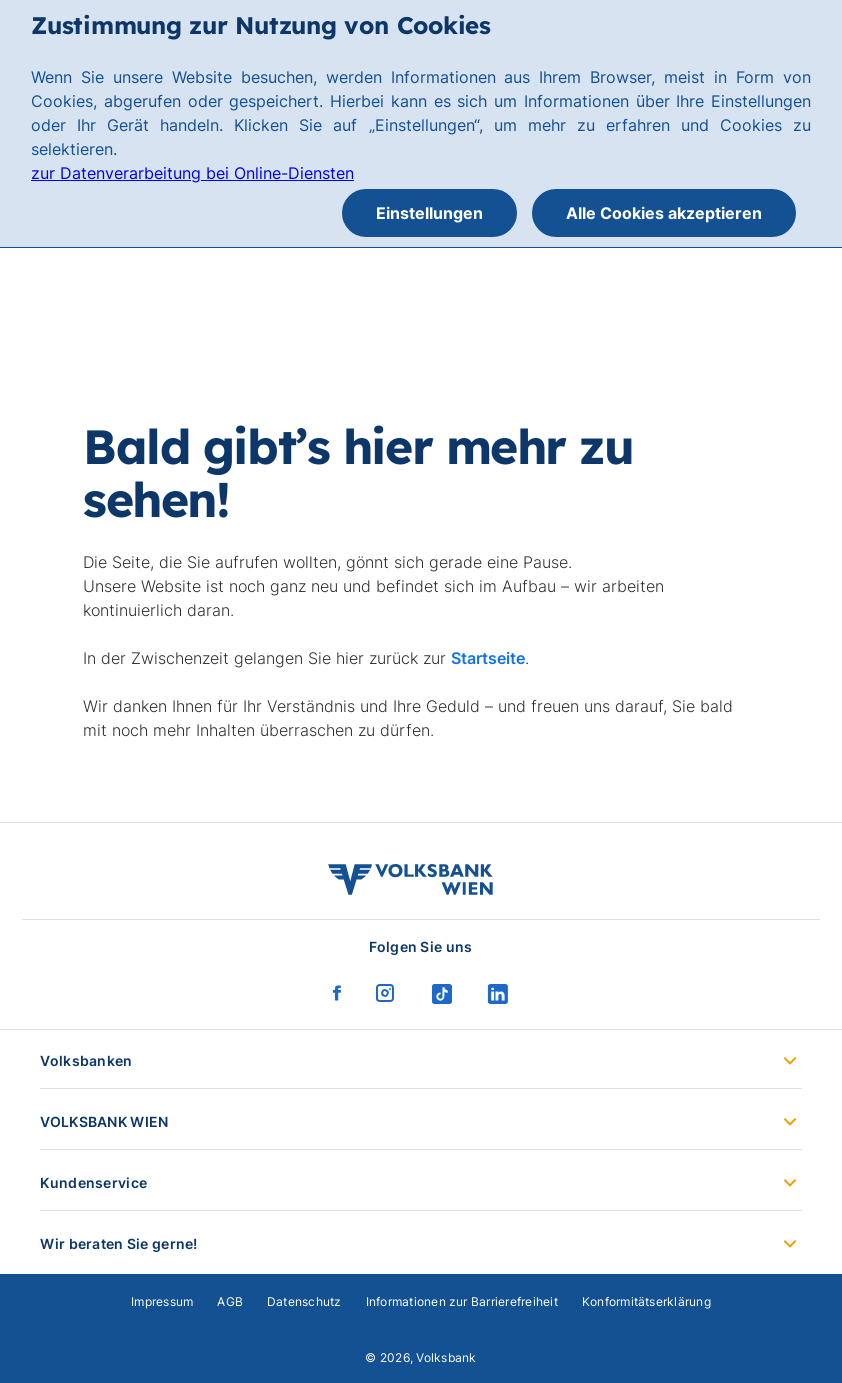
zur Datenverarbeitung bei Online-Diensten (192, 173)
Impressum (162, 1301)
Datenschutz (304, 1301)
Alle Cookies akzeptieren (664, 213)
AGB (230, 1301)
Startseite (488, 658)
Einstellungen (429, 213)
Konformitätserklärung (646, 1301)
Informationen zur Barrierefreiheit (462, 1301)
